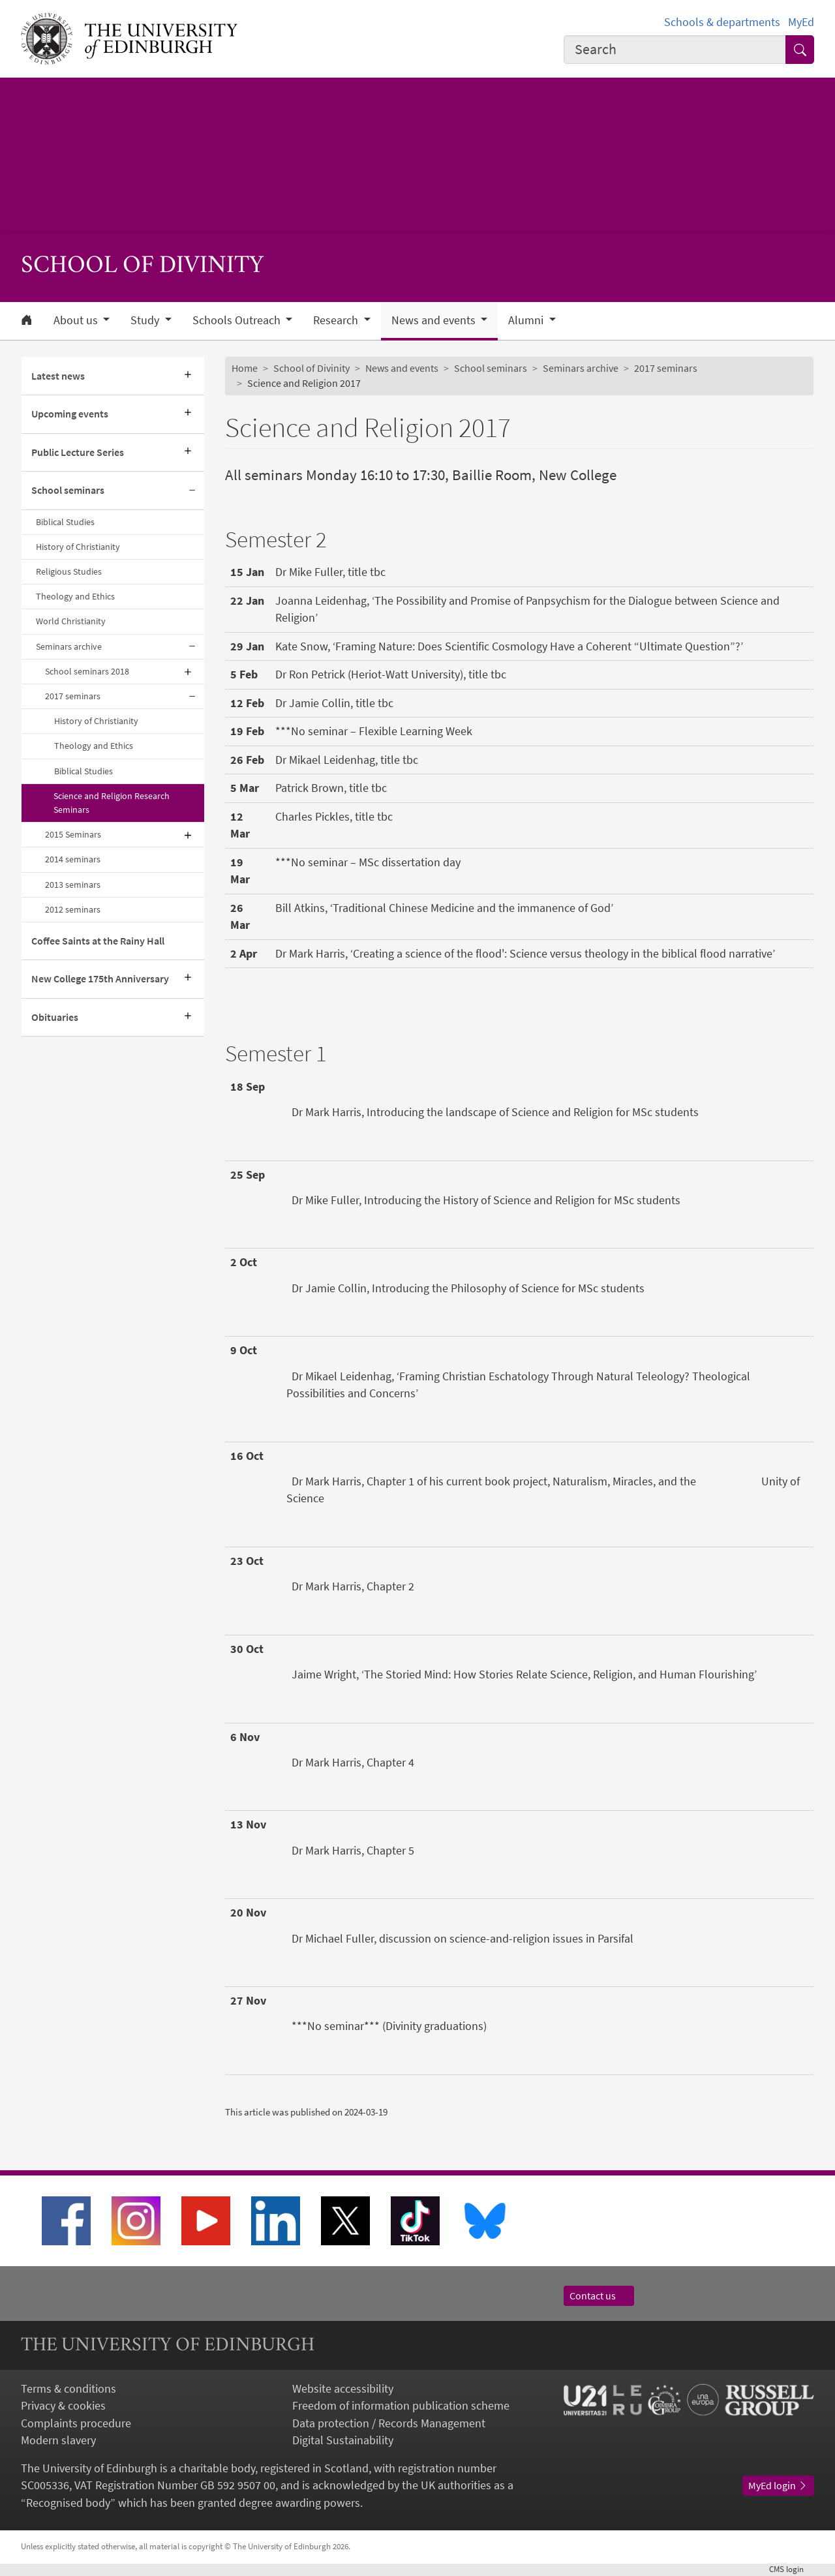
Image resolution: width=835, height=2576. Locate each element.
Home (245, 368)
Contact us (598, 2296)
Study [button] (146, 320)
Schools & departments (722, 22)
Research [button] (337, 320)
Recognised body (68, 2503)
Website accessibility (342, 2389)
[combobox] (675, 49)
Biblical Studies (65, 522)
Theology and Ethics (75, 596)
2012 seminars (72, 909)
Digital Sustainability (342, 2440)
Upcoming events (69, 414)
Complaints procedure (76, 2423)
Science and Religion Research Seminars (111, 802)
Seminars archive (69, 646)
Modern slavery (58, 2440)
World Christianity (71, 621)
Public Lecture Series (77, 452)
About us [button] (76, 320)
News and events (401, 368)
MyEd (801, 22)
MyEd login (778, 2485)
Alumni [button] (527, 320)
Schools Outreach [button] (237, 320)
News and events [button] (434, 320)
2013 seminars (72, 884)
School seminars (67, 490)
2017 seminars (72, 696)
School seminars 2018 (87, 671)
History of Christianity (78, 547)
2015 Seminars (73, 834)
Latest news (58, 376)
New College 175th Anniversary (100, 979)
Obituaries (54, 1017)
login (791, 2569)
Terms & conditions (68, 2389)
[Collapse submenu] (192, 490)
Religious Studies (69, 571)
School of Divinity (311, 368)
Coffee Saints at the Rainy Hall (97, 941)
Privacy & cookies (63, 2406)
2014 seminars (72, 859)
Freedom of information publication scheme (400, 2406)
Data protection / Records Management (388, 2423)
